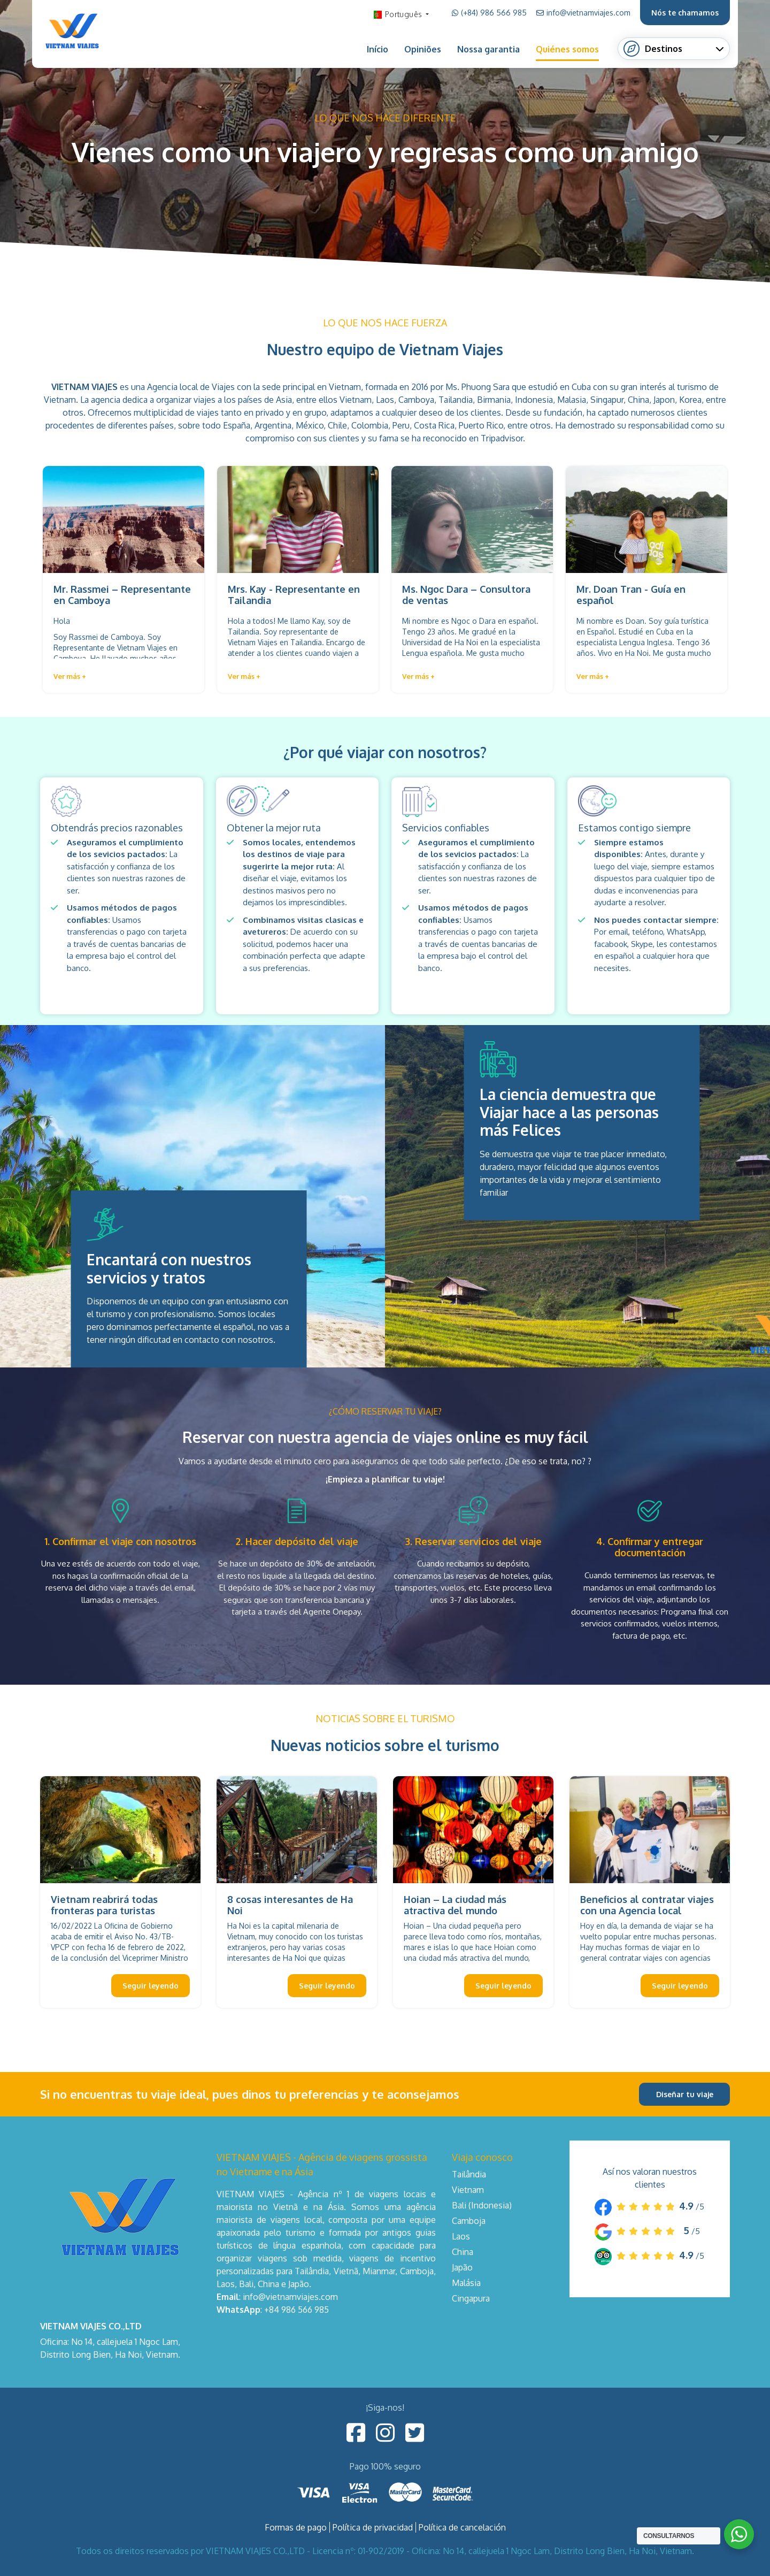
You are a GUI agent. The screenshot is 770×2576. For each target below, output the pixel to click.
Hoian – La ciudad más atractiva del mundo (455, 1905)
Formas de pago (296, 2527)
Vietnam (468, 2189)
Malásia (466, 2282)
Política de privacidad (373, 2527)
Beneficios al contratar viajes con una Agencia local (647, 1905)
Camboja (469, 2220)
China (462, 2251)
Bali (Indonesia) (482, 2205)
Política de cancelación (462, 2527)
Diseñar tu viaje (684, 2094)
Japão (462, 2267)
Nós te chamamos (685, 12)
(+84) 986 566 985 (489, 12)
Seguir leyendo (150, 1985)
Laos (461, 2236)
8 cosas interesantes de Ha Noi (290, 1905)
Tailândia (469, 2174)
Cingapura (471, 2298)
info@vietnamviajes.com (583, 12)
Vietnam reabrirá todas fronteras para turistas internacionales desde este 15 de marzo (120, 1916)
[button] (69, 676)
